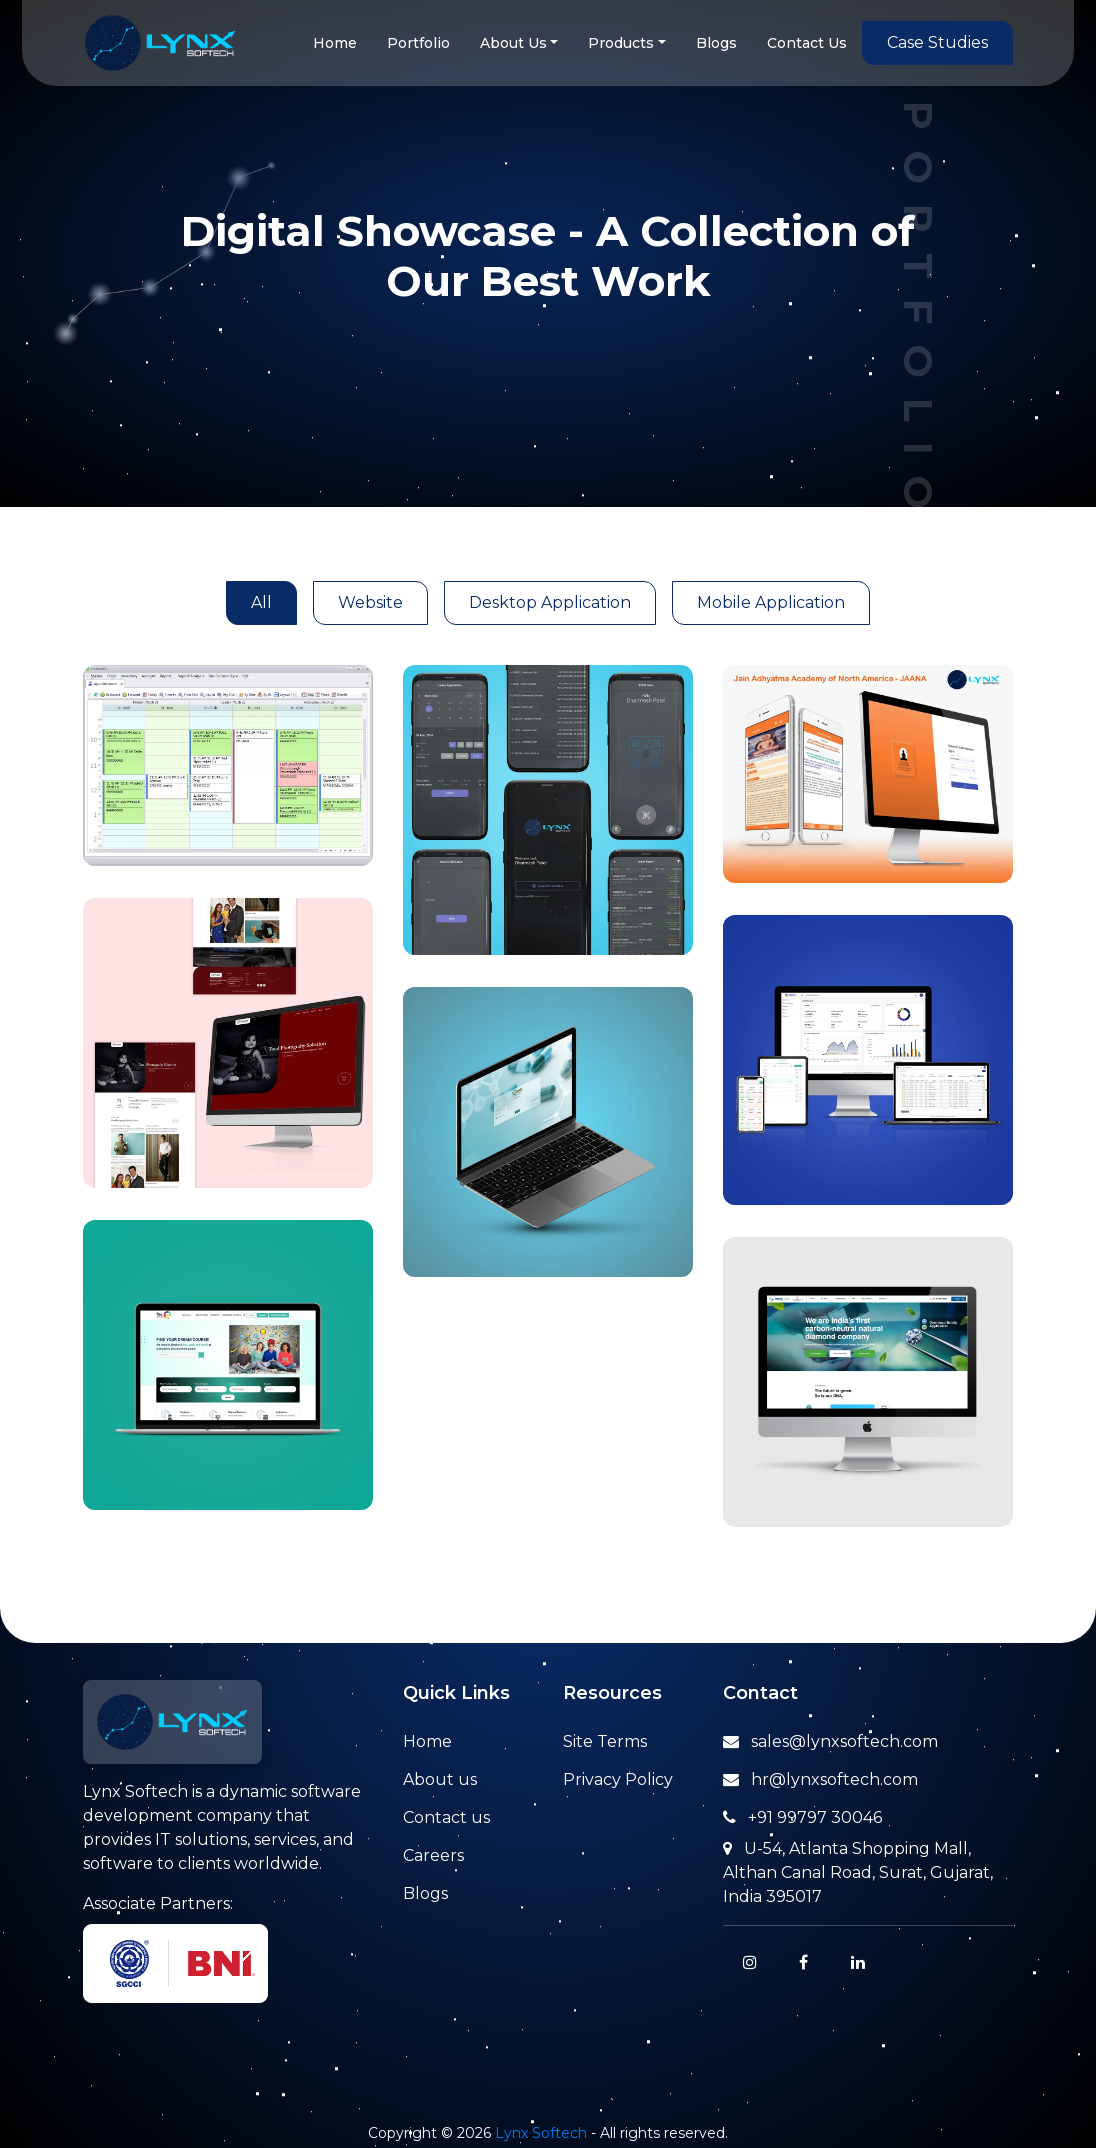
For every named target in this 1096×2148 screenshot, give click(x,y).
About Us (513, 43)
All (261, 602)
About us (440, 1779)
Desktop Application (550, 602)
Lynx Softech (541, 2133)
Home (335, 43)
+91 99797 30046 (802, 1817)
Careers (433, 1855)
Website (370, 602)
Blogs (716, 43)
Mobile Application (771, 602)
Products (621, 43)
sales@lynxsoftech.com (830, 1741)
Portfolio (418, 43)
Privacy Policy (618, 1779)
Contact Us (807, 43)
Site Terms (605, 1741)
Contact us (446, 1817)
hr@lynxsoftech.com (820, 1779)
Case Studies (937, 42)
